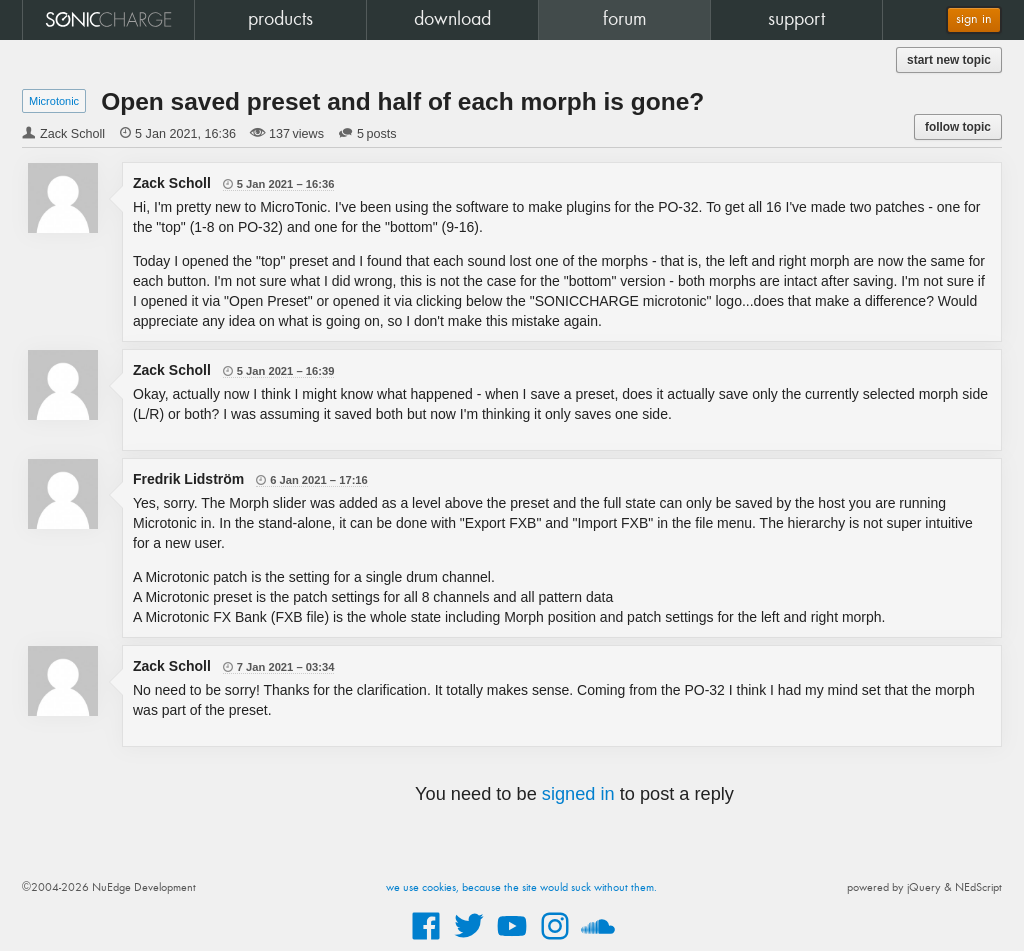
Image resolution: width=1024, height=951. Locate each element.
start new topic (949, 60)
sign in (974, 19)
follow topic (958, 127)
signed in (578, 794)
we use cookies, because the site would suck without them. (521, 888)
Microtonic (54, 101)
